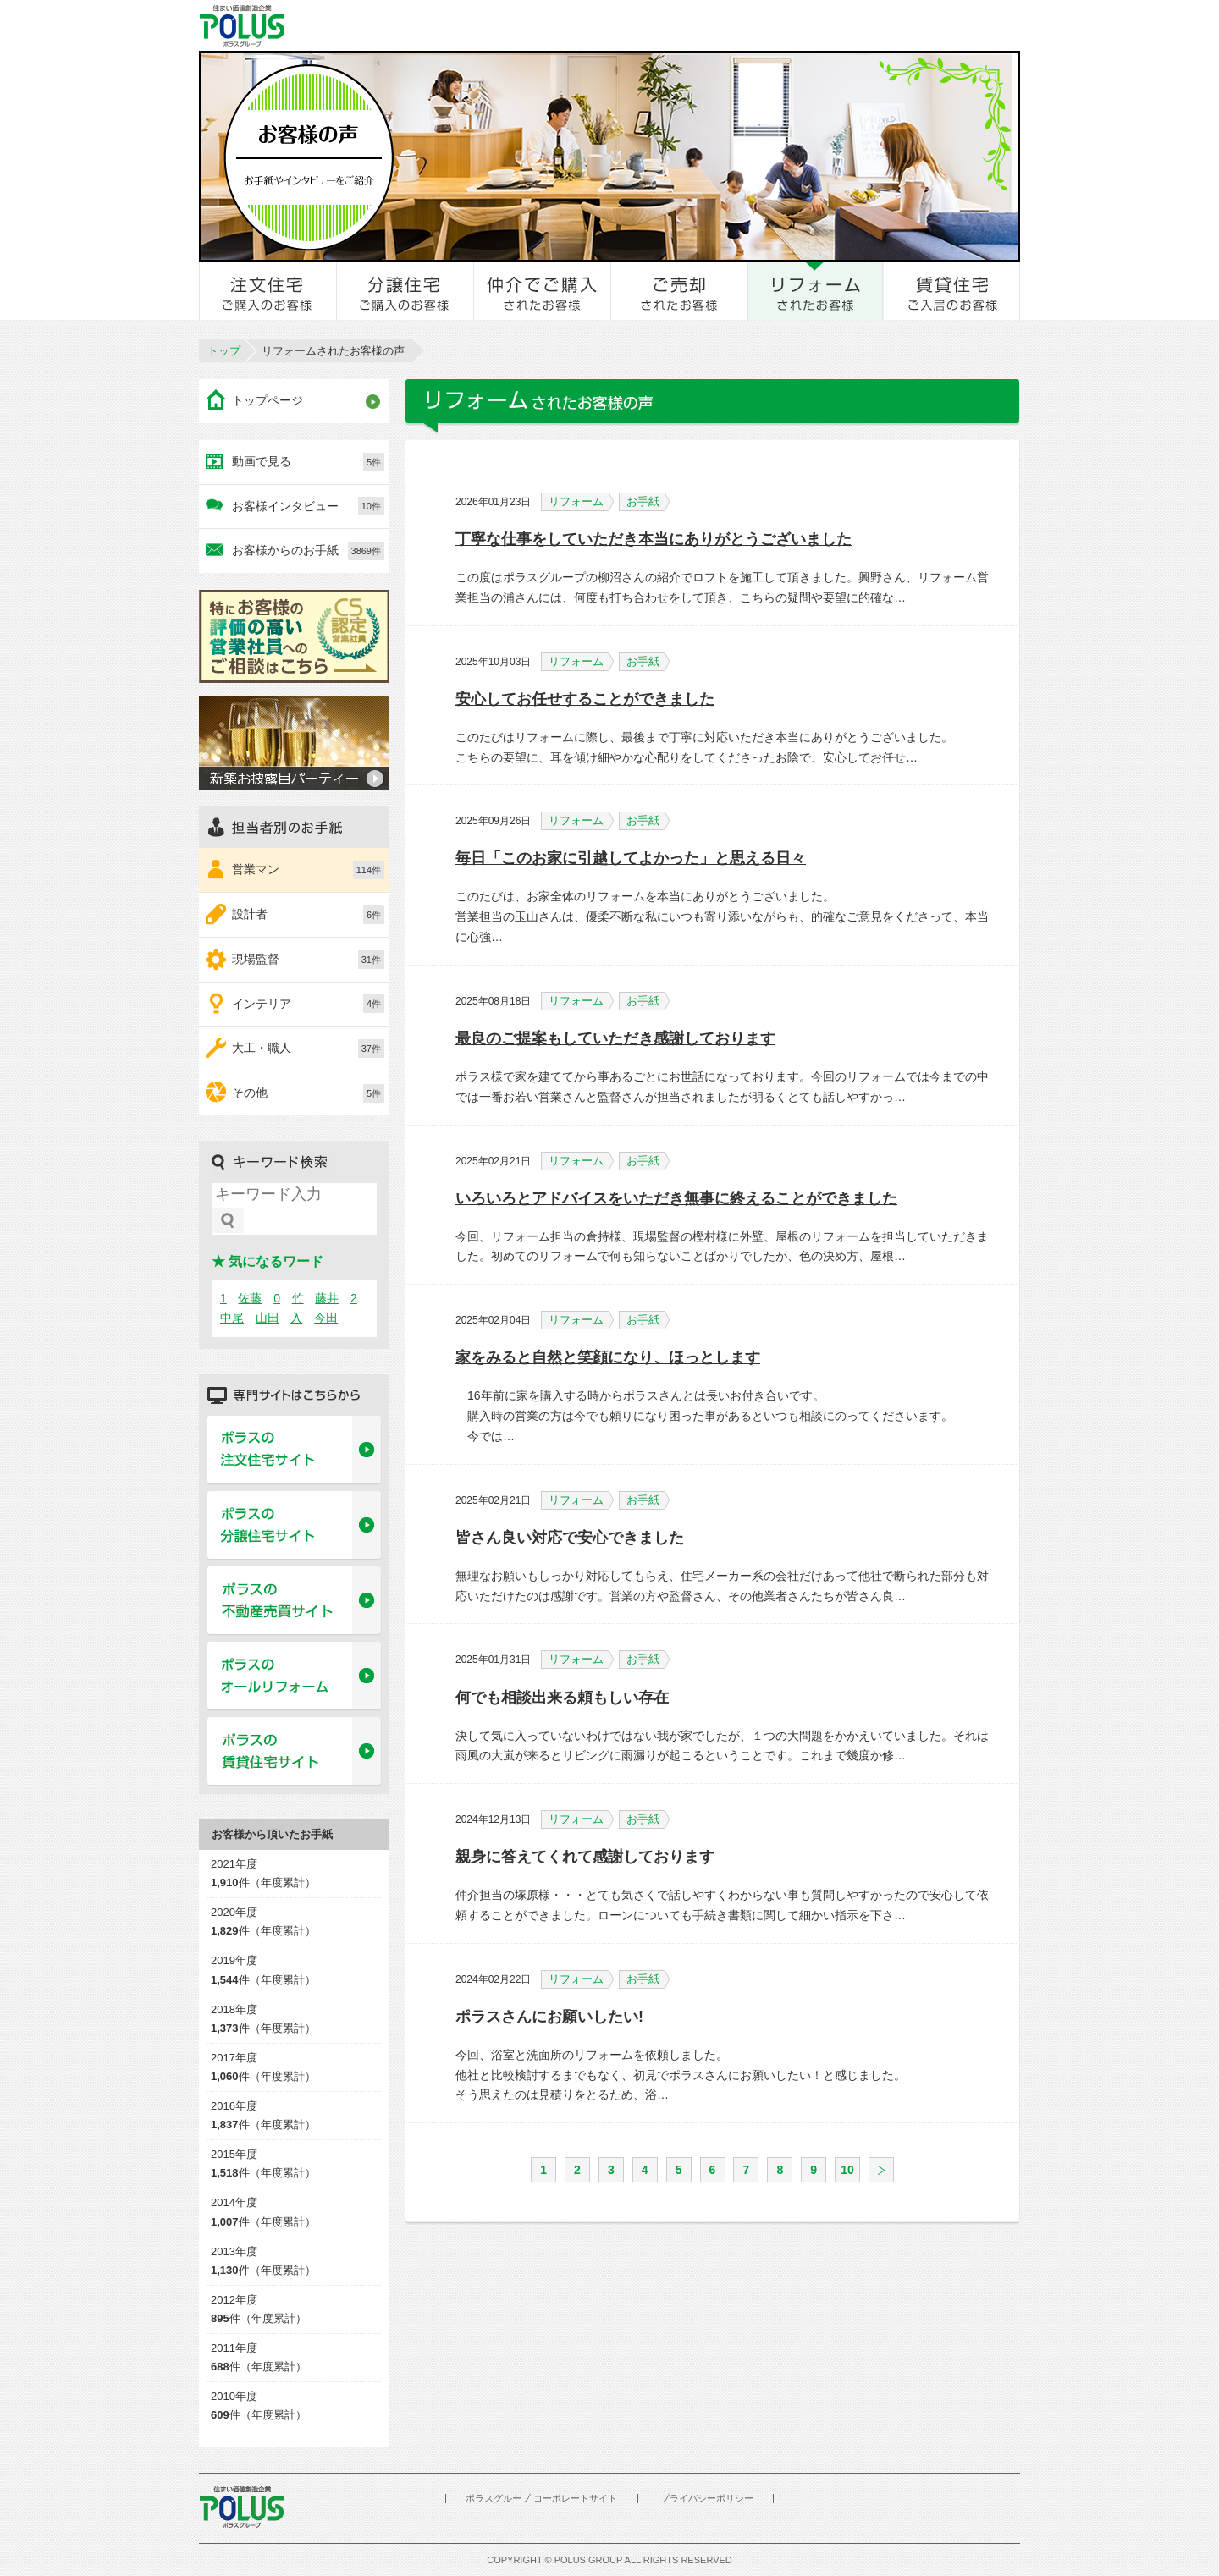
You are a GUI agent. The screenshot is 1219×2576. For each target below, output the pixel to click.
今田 (326, 1317)
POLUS (241, 2507)
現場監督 (308, 959)
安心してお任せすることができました (584, 699)
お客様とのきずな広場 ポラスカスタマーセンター (433, 25)
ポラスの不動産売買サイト (294, 1601)
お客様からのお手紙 (308, 551)
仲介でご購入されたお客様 (542, 291)
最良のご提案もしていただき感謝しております (615, 1038)
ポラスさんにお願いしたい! (549, 2016)
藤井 (327, 1298)
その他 (308, 1093)
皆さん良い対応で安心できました (569, 1537)
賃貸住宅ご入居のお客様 (951, 291)
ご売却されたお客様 (679, 291)
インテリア (308, 1003)
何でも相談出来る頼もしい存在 (562, 1697)
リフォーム (581, 502)
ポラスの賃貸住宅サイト (294, 1751)
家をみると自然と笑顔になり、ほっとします (607, 1357)
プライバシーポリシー (706, 2498)
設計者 (308, 914)
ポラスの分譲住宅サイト (294, 1525)
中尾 (232, 1317)
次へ (881, 2169)
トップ (223, 350)
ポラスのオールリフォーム (294, 1676)
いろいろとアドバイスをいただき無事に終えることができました (676, 1198)
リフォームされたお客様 (816, 291)
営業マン (308, 870)
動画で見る (308, 462)
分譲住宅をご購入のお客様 (405, 291)
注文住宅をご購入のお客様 (268, 291)
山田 (267, 1317)
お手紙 (648, 502)
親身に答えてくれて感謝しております (584, 1856)
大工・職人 (308, 1048)
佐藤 (250, 1298)
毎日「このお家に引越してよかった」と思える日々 (630, 858)
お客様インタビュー (308, 506)
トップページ (267, 400)
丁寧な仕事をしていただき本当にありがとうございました (653, 539)
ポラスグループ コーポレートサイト (541, 2498)
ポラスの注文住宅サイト (294, 1450)
